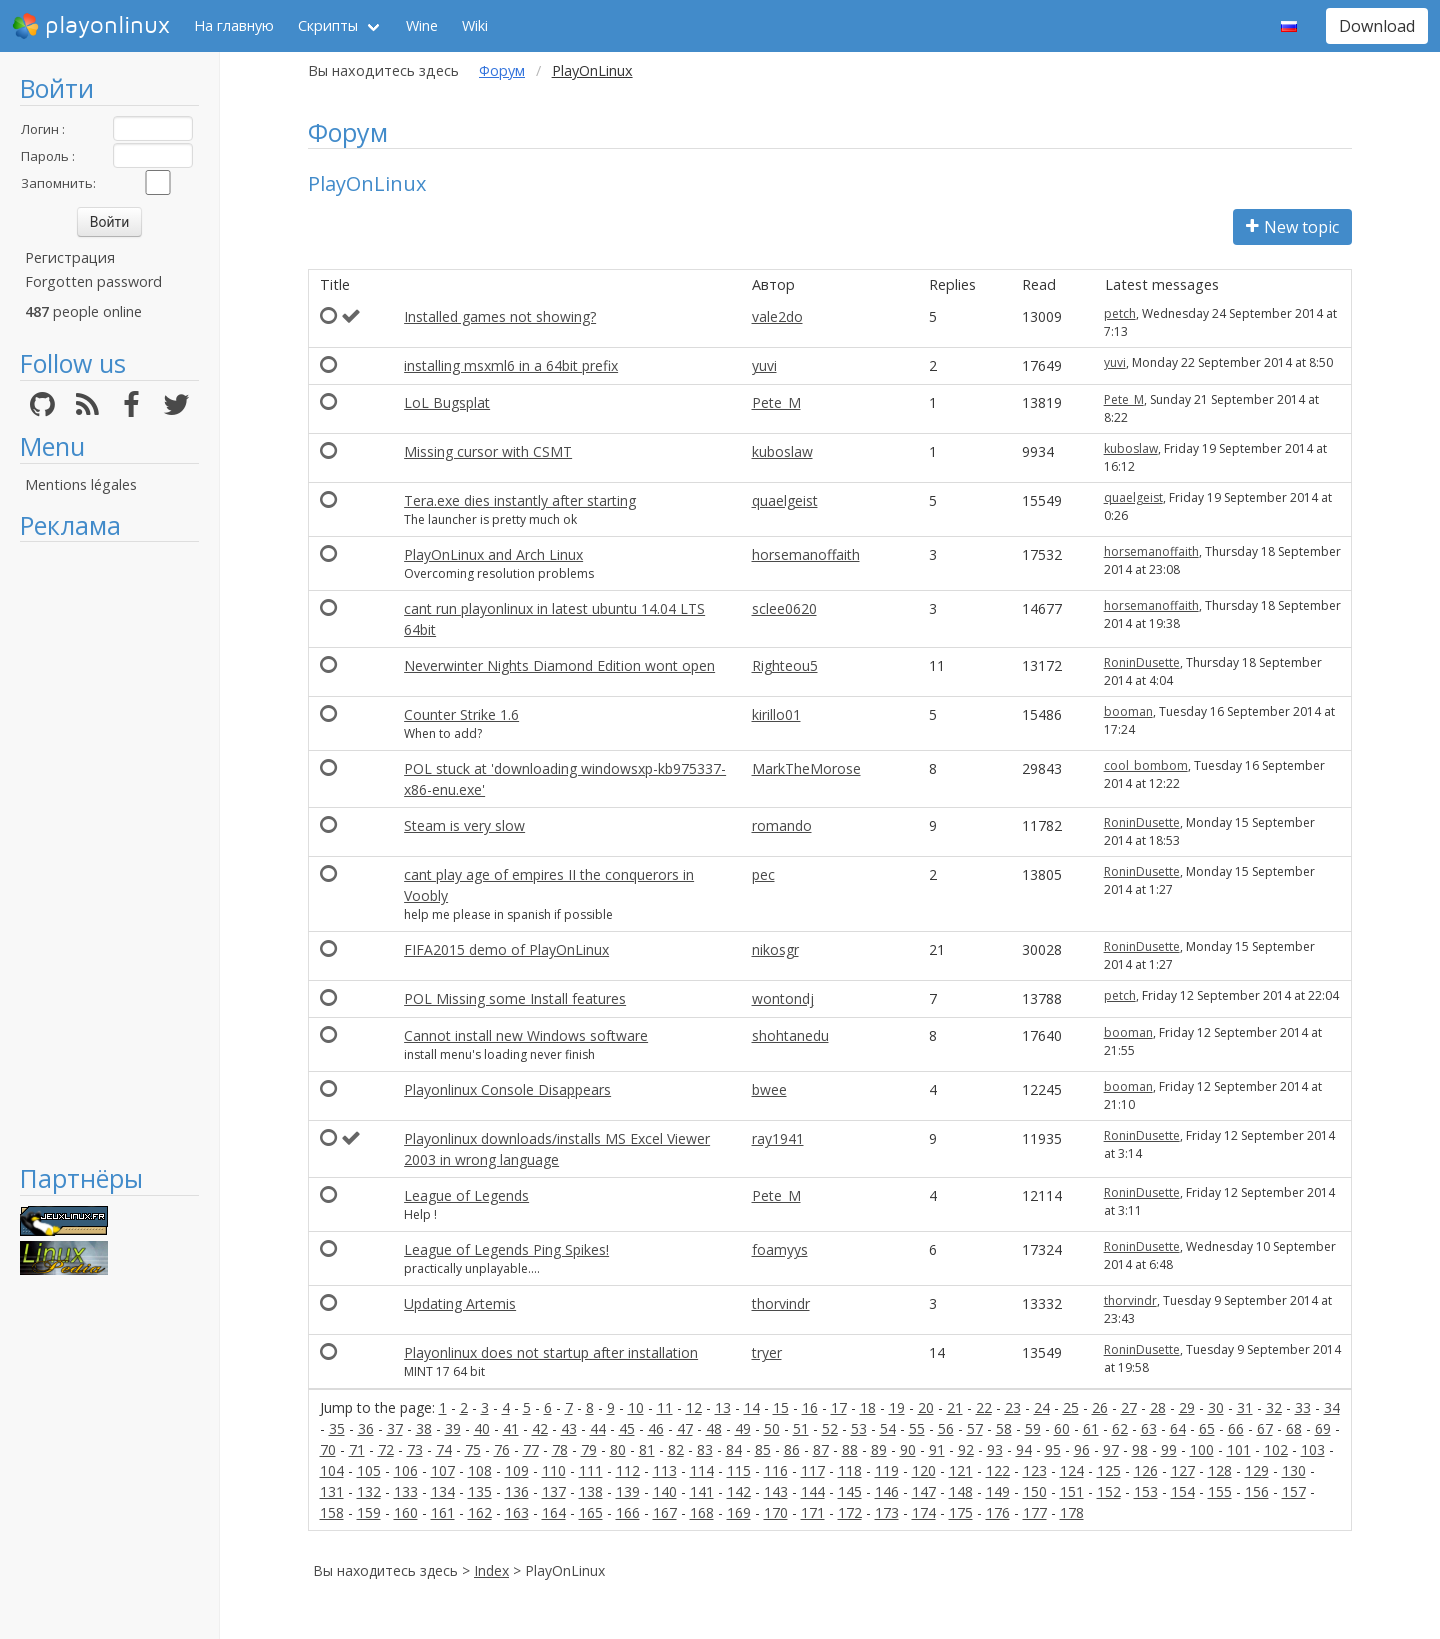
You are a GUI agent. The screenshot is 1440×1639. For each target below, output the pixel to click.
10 (636, 1407)
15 (781, 1407)
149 (998, 1491)
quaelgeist (785, 500)
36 (366, 1428)
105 (369, 1470)
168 (702, 1512)
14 (752, 1407)
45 (627, 1428)
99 (1169, 1449)
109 (517, 1470)
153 (1146, 1491)
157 (1294, 1491)
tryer (767, 1352)
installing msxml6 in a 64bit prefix (511, 365)
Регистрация (70, 257)
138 (591, 1491)
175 (961, 1512)
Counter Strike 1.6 (461, 714)
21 (955, 1407)
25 (1071, 1407)
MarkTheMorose (806, 768)
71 (357, 1449)
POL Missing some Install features (515, 998)
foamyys (780, 1249)
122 (998, 1470)
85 (763, 1449)
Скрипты (328, 25)
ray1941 (778, 1138)
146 (887, 1491)
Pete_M (776, 402)
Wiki (475, 25)
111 (591, 1470)
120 (924, 1470)
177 (1035, 1512)
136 (517, 1491)
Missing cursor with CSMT (488, 451)
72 (386, 1449)
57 (975, 1428)
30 (1216, 1407)
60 (1062, 1428)
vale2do (777, 316)
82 (676, 1449)
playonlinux (91, 26)
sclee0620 (784, 608)
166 (628, 1512)
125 (1109, 1470)
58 (1004, 1428)
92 (966, 1449)
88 (850, 1449)
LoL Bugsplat (447, 402)
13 (723, 1407)
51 (801, 1428)
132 (369, 1491)
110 (554, 1470)
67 (1265, 1428)
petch (1120, 313)
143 (776, 1491)
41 (511, 1428)
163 (517, 1512)
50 (772, 1428)
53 (859, 1428)
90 (908, 1449)
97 (1111, 1449)
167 (665, 1512)
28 (1158, 1407)
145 (850, 1491)
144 (813, 1491)
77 (531, 1449)
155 (1220, 1491)
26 (1100, 1407)
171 (813, 1512)
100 (1202, 1449)
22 (984, 1407)
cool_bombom (1146, 765)
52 (830, 1428)
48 (714, 1428)
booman (1128, 711)
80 (618, 1449)
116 (776, 1470)
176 (998, 1512)
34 (1332, 1407)
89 (879, 1449)
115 (739, 1470)
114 (702, 1470)
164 (554, 1512)
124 (1072, 1470)
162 (480, 1512)
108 (480, 1470)
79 (589, 1449)
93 (995, 1449)
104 (332, 1470)
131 (332, 1491)
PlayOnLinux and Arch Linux (493, 554)
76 (502, 1449)
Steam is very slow (464, 825)
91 (937, 1449)
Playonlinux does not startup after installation (551, 1352)
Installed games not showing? (500, 316)
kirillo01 (776, 714)
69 (1323, 1428)
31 (1245, 1407)
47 (685, 1428)
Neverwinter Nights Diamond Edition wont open (559, 665)
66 (1236, 1428)
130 (1294, 1470)
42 (540, 1428)
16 (810, 1407)
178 (1072, 1512)
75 (473, 1449)
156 (1257, 1491)
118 (850, 1470)
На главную (234, 25)
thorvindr (781, 1303)
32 (1274, 1407)
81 (647, 1449)
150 (1035, 1491)
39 (453, 1428)
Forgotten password (93, 281)
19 (897, 1407)
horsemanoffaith (806, 554)
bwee (769, 1089)
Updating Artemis (460, 1303)
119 (887, 1470)
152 (1109, 1491)
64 (1178, 1428)
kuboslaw (782, 451)
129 (1257, 1470)
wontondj (783, 998)
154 (1183, 1491)
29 (1187, 1407)
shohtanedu (790, 1035)
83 (705, 1449)
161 (443, 1512)
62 (1120, 1428)
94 (1024, 1449)
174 (924, 1512)
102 (1276, 1449)
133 (406, 1491)
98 (1140, 1449)
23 (1013, 1407)
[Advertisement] (109, 852)
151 (1072, 1491)
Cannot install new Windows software (526, 1035)
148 (961, 1491)
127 (1183, 1470)
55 (917, 1428)
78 (560, 1449)
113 (665, 1470)
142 (739, 1491)
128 (1220, 1470)
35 (337, 1428)
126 (1146, 1470)
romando (782, 825)
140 (665, 1491)
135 (480, 1491)
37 (395, 1428)
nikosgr (775, 949)
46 (656, 1428)
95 (1053, 1449)
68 (1294, 1428)
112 (628, 1470)
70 (328, 1449)
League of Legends (466, 1195)
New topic (1292, 227)
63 (1149, 1428)
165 (591, 1512)
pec (763, 874)
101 (1239, 1449)
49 (743, 1428)
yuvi (764, 365)
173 (887, 1512)
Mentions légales (81, 484)
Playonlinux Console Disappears (507, 1089)
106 (406, 1470)
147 (924, 1491)
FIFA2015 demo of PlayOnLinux (506, 949)
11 (665, 1407)
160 (406, 1512)
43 (569, 1428)
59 (1033, 1428)
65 (1207, 1428)
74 (444, 1449)
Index (491, 1570)
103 (1313, 1449)
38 (424, 1428)
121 (961, 1470)
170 (776, 1512)
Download (1377, 26)
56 (946, 1428)
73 (415, 1449)
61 (1091, 1428)
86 (792, 1449)
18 (868, 1407)
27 (1129, 1407)
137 (554, 1491)
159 (369, 1512)
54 (888, 1428)
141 (702, 1491)
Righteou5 (785, 665)
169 (739, 1512)
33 (1303, 1407)
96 (1082, 1449)
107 (443, 1470)
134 (443, 1491)
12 (694, 1407)
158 (332, 1512)
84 (734, 1449)
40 (482, 1428)
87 (821, 1449)
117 (813, 1470)
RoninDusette (1142, 662)
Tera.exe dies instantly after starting (520, 500)
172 (850, 1512)
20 (926, 1407)
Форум (502, 70)
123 (1035, 1470)
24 (1042, 1407)
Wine (422, 25)
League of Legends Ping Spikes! (506, 1249)
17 (839, 1407)
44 (598, 1428)
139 (628, 1491)
